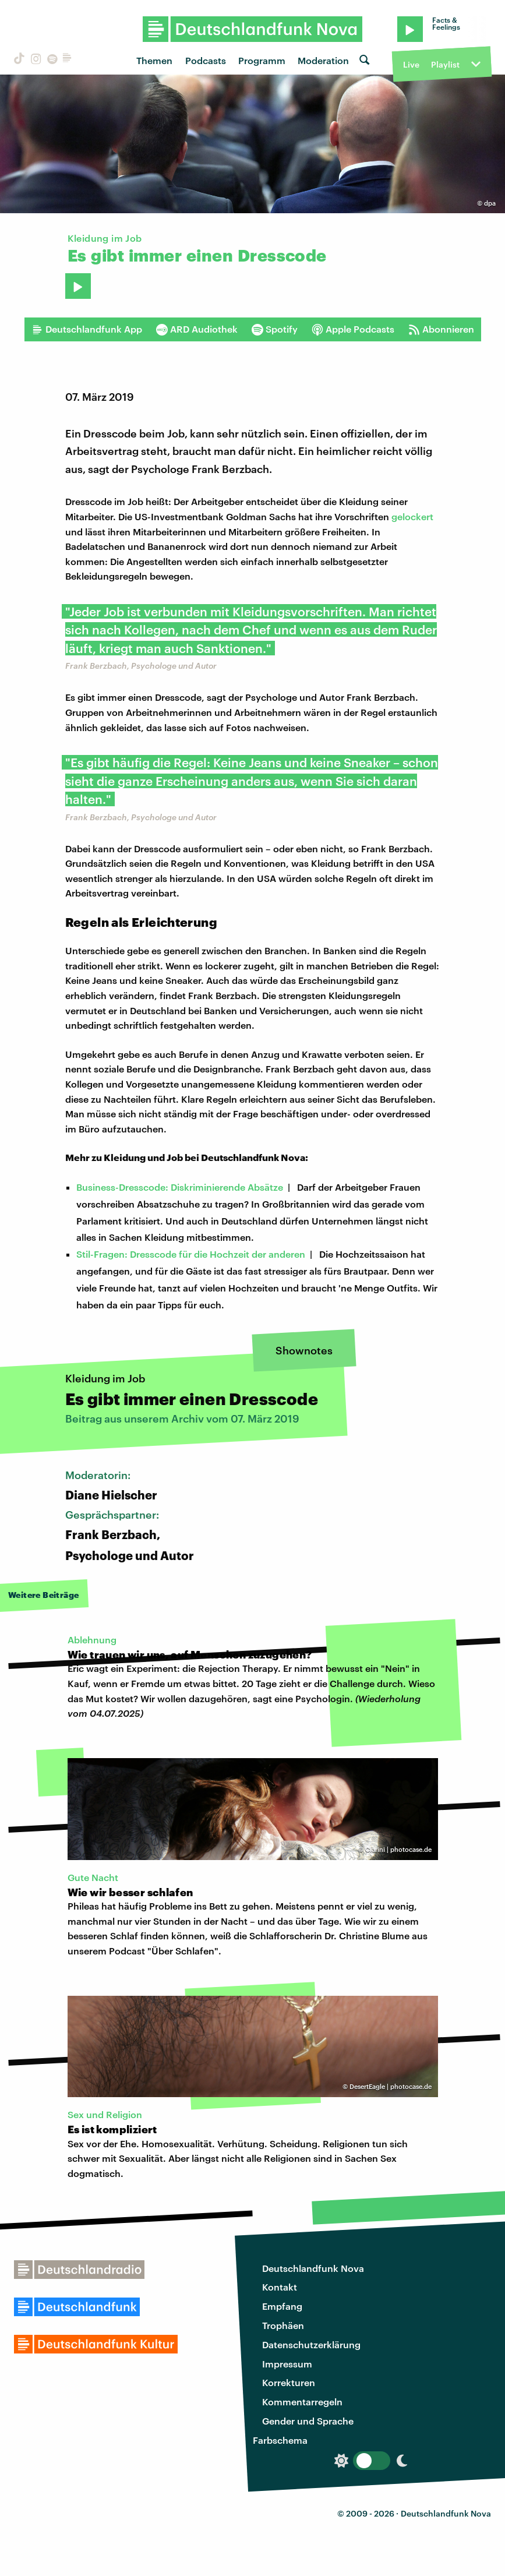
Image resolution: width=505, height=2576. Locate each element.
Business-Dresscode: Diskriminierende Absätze (179, 1186)
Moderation (323, 60)
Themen (154, 60)
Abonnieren (441, 329)
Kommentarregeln (302, 2401)
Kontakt (279, 2286)
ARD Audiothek (197, 329)
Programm (261, 60)
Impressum (287, 2363)
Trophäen (283, 2325)
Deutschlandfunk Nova (313, 2268)
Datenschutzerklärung (311, 2344)
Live (411, 64)
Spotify (275, 329)
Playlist (445, 64)
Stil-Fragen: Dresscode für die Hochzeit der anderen (190, 1253)
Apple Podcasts (353, 329)
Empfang (282, 2306)
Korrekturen (288, 2382)
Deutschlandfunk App (86, 329)
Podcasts (205, 60)
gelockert (412, 516)
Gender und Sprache (308, 2420)
